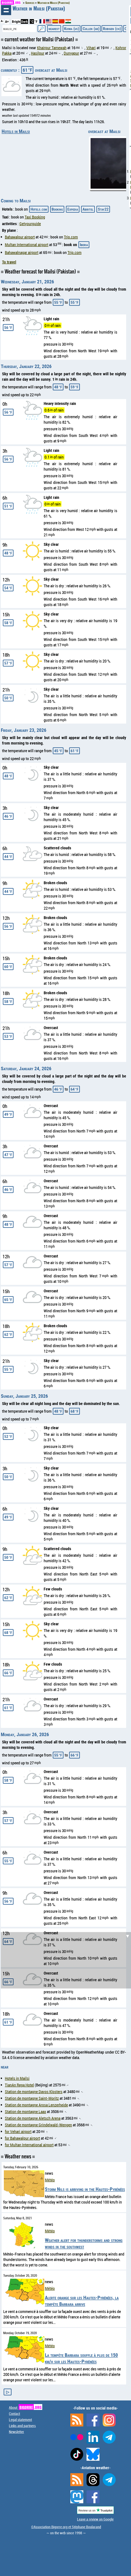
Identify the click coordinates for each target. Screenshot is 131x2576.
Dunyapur (71, 53)
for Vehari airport (18, 2131)
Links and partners (22, 2425)
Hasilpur (37, 53)
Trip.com (71, 237)
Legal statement (20, 2419)
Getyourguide (30, 223)
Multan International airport (26, 244)
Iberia (84, 244)
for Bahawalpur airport (22, 2138)
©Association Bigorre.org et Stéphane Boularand (66, 2526)
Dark (24, 21)
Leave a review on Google (95, 2519)
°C (32, 21)
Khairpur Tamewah (52, 47)
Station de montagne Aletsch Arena (32, 2118)
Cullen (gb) (91, 28)
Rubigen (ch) (112, 28)
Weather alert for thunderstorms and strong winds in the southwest (84, 2243)
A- (2, 21)
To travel (9, 262)
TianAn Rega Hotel (19, 2085)
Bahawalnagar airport (21, 252)
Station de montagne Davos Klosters (33, 2091)
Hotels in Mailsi (16, 131)
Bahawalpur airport (20, 237)
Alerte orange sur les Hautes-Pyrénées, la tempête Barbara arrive (82, 2300)
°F (35, 21)
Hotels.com (39, 209)
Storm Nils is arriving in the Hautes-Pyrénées (85, 2189)
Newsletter (16, 2431)
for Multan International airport (29, 2145)
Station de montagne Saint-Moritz (32, 2098)
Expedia (72, 209)
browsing (6, 10)
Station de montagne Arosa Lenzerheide (36, 2105)
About (25, 2407)
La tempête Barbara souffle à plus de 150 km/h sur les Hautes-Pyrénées (81, 2358)
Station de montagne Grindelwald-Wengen (38, 2125)
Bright (16, 21)
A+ (7, 21)
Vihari (91, 47)
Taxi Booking (35, 217)
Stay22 (103, 209)
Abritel (87, 209)
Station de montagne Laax (25, 2111)
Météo (50, 2180)
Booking (57, 209)
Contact (14, 2413)
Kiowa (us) (71, 28)
